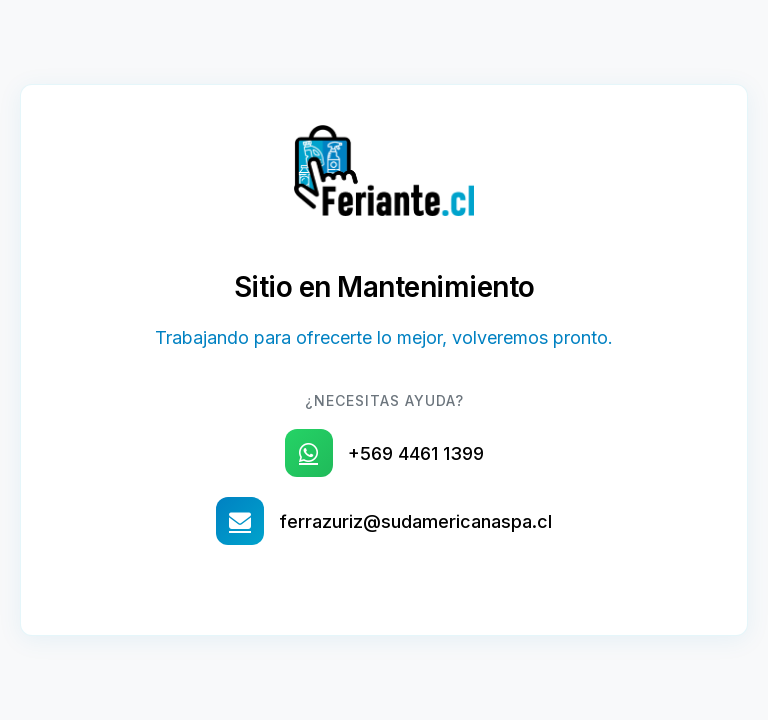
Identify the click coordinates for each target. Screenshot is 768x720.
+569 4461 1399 (416, 453)
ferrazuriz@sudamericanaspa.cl (415, 521)
